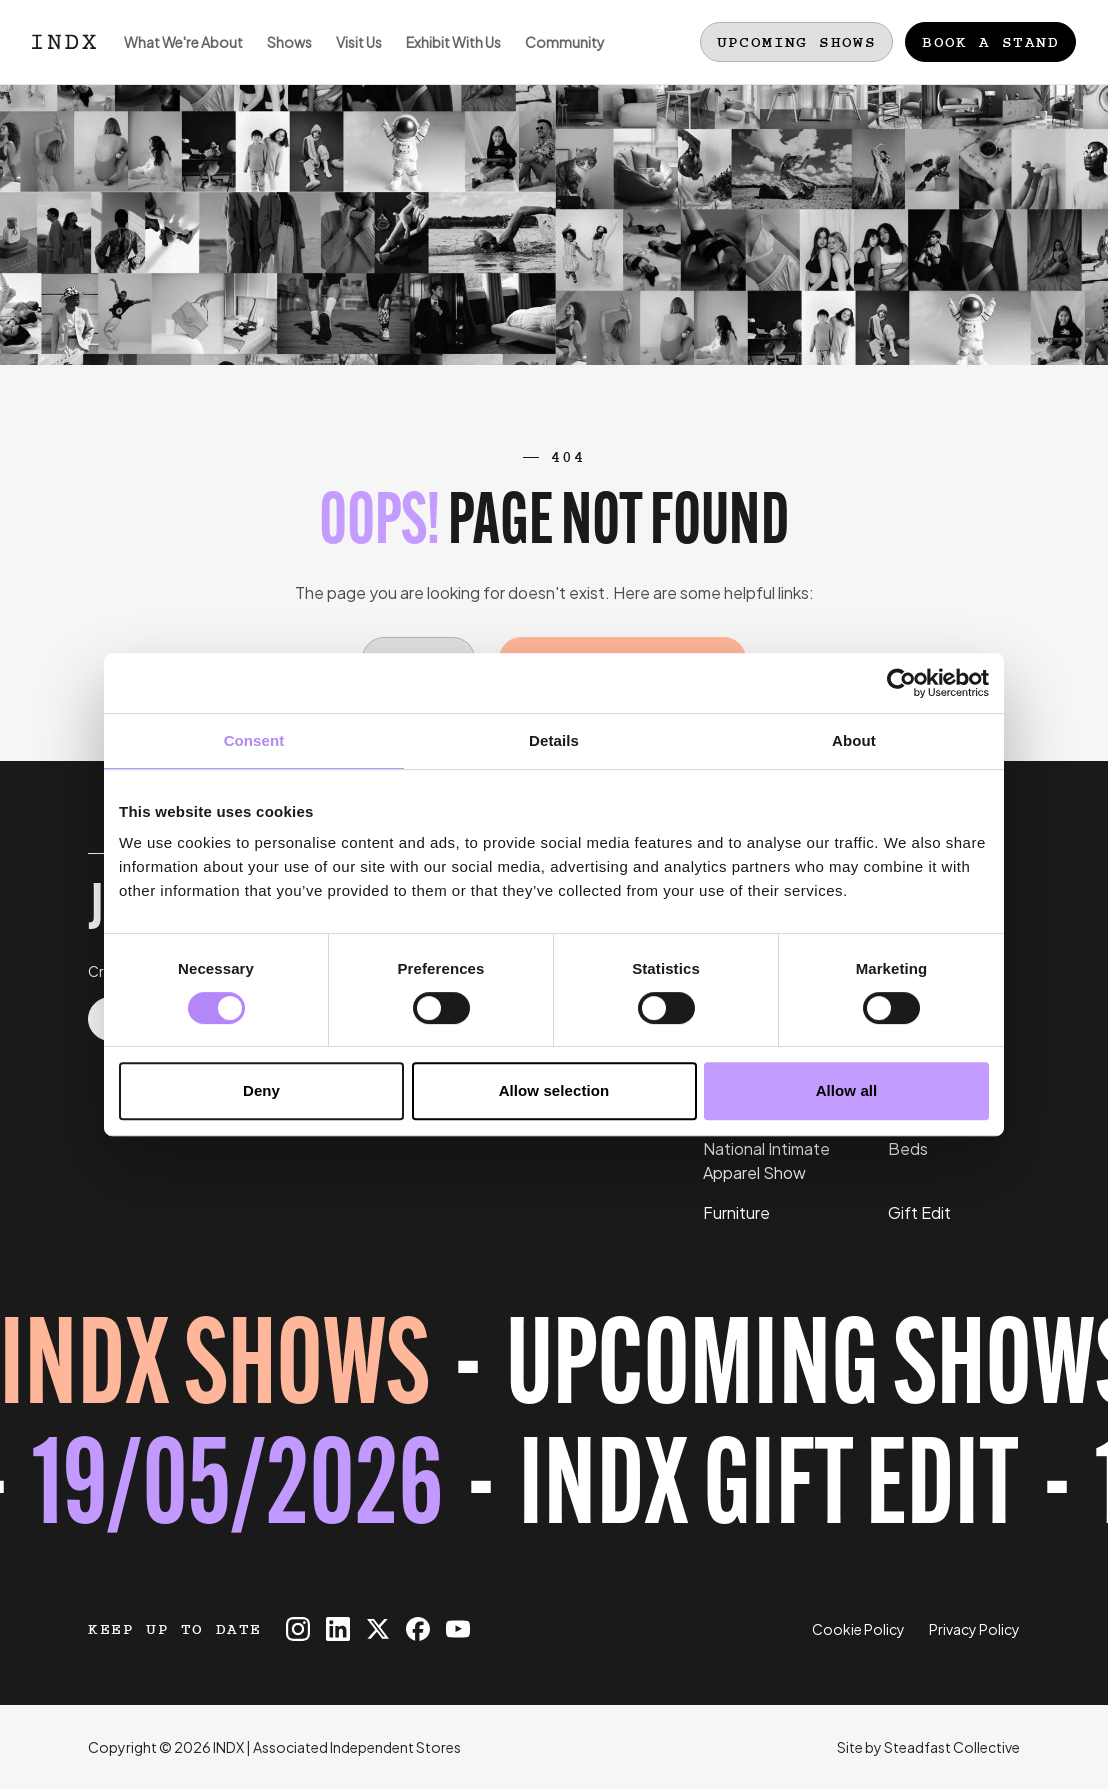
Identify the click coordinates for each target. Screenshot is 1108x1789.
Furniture (736, 1212)
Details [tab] (554, 740)
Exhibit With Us (447, 58)
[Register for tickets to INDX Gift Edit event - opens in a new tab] (554, 1433)
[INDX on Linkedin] (338, 1629)
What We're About (177, 58)
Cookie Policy (858, 1629)
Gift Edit (919, 1212)
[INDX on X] (378, 1629)
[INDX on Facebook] (418, 1629)
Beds (908, 1148)
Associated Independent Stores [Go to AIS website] (357, 1747)
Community (559, 58)
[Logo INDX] (64, 42)
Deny (261, 1090)
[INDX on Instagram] (298, 1629)
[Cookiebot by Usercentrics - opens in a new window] (901, 683)
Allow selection (554, 1090)
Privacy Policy (974, 1629)
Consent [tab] (254, 740)
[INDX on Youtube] (458, 1629)
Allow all (847, 1090)
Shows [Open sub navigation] (283, 58)
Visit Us (353, 58)
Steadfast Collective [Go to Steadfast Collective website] (952, 1747)
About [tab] (854, 740)
